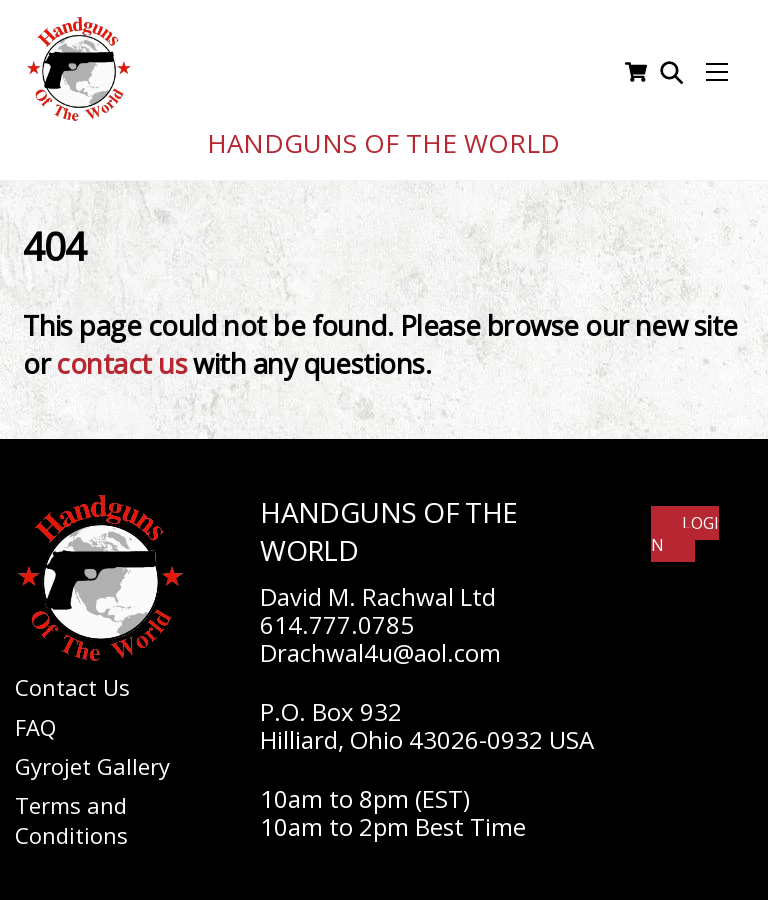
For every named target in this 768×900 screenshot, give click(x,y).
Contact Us (72, 681)
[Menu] (717, 70)
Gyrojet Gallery (92, 760)
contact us (121, 357)
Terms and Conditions (71, 813)
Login (685, 527)
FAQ (35, 720)
